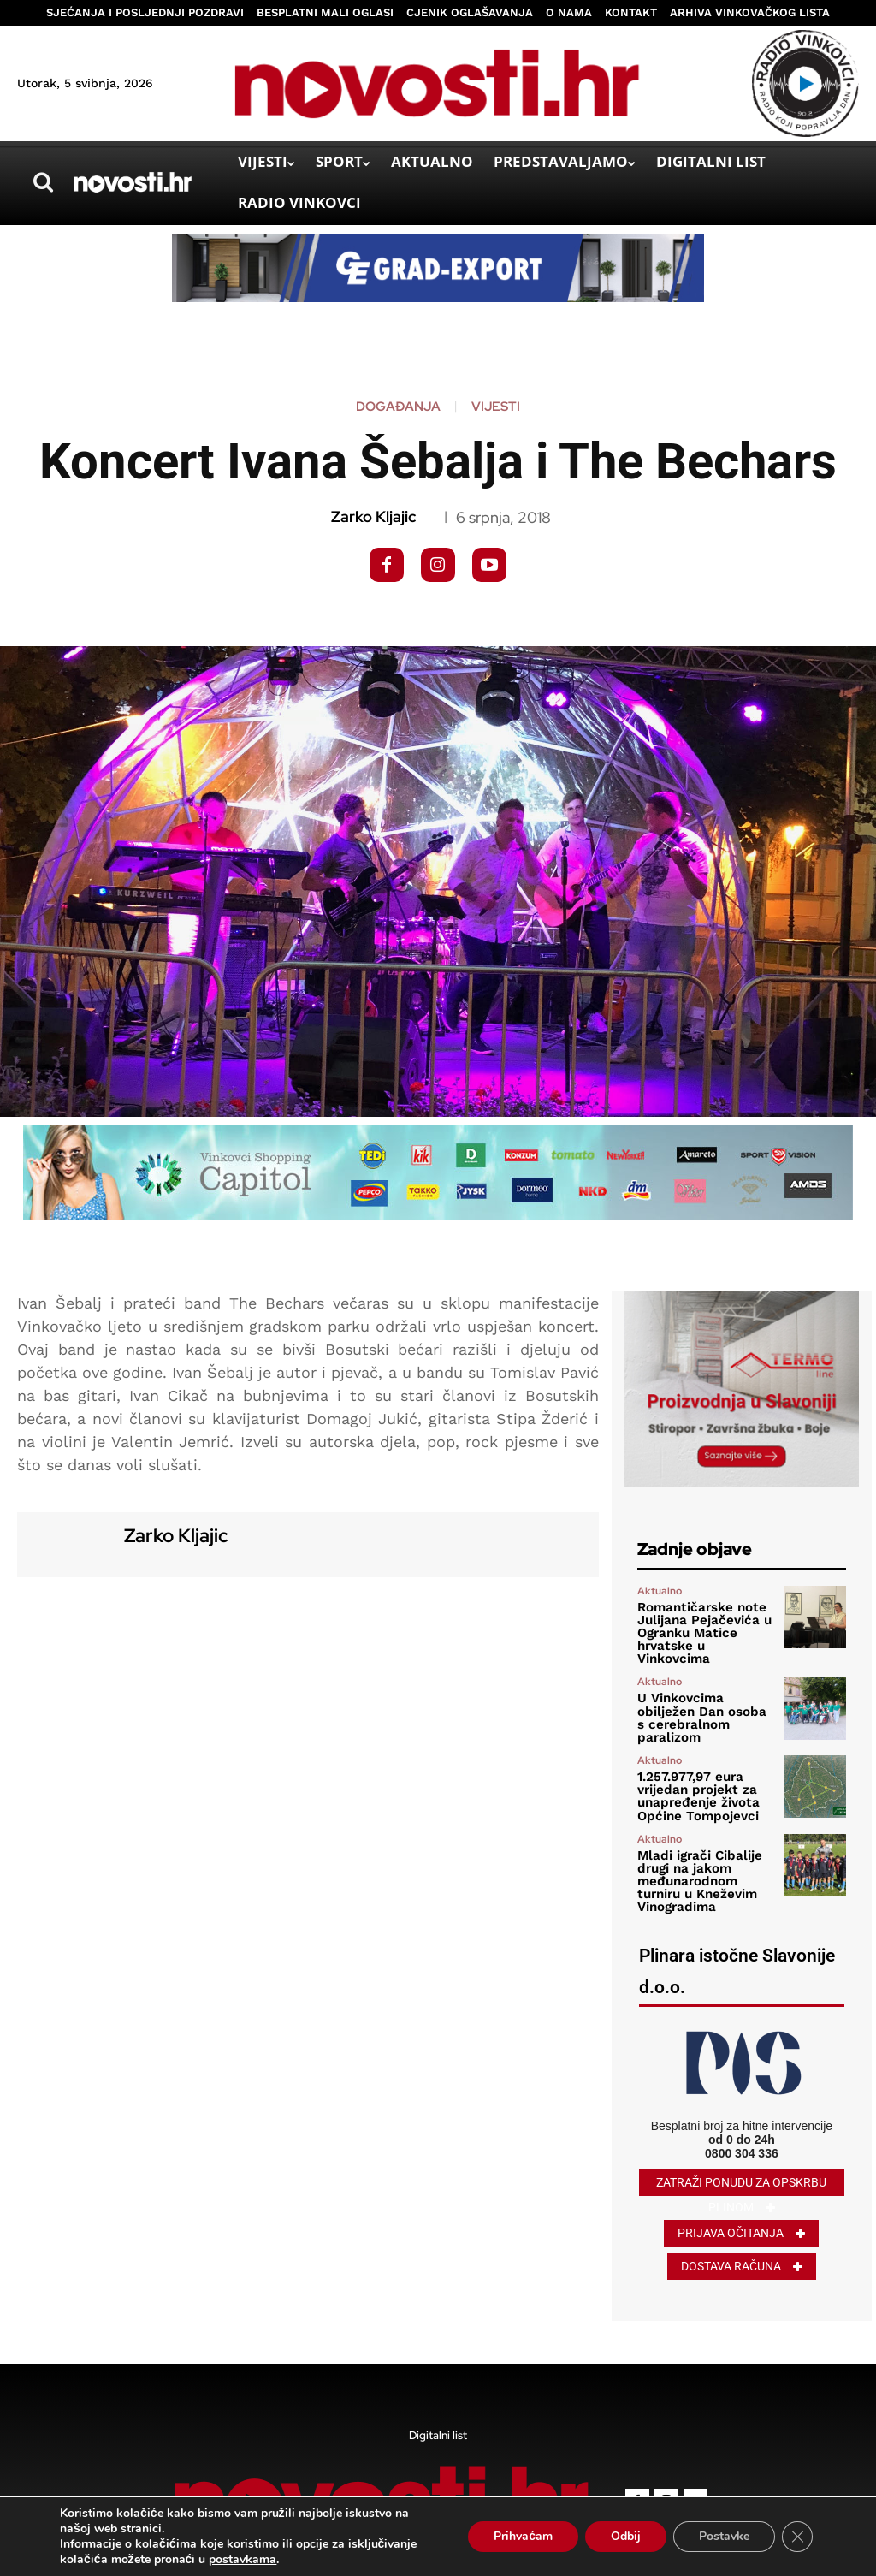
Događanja (398, 407)
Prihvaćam (523, 2536)
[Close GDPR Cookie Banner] (797, 2536)
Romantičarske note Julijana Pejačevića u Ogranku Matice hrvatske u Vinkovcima (704, 1625)
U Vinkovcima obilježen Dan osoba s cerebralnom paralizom (704, 1696)
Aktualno (659, 1591)
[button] (42, 182)
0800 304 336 (741, 2120)
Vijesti (495, 407)
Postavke (724, 2536)
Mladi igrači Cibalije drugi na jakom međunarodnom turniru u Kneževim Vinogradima (694, 1851)
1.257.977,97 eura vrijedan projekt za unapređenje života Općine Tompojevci (693, 1770)
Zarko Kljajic (373, 516)
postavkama (242, 2559)
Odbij (626, 2536)
